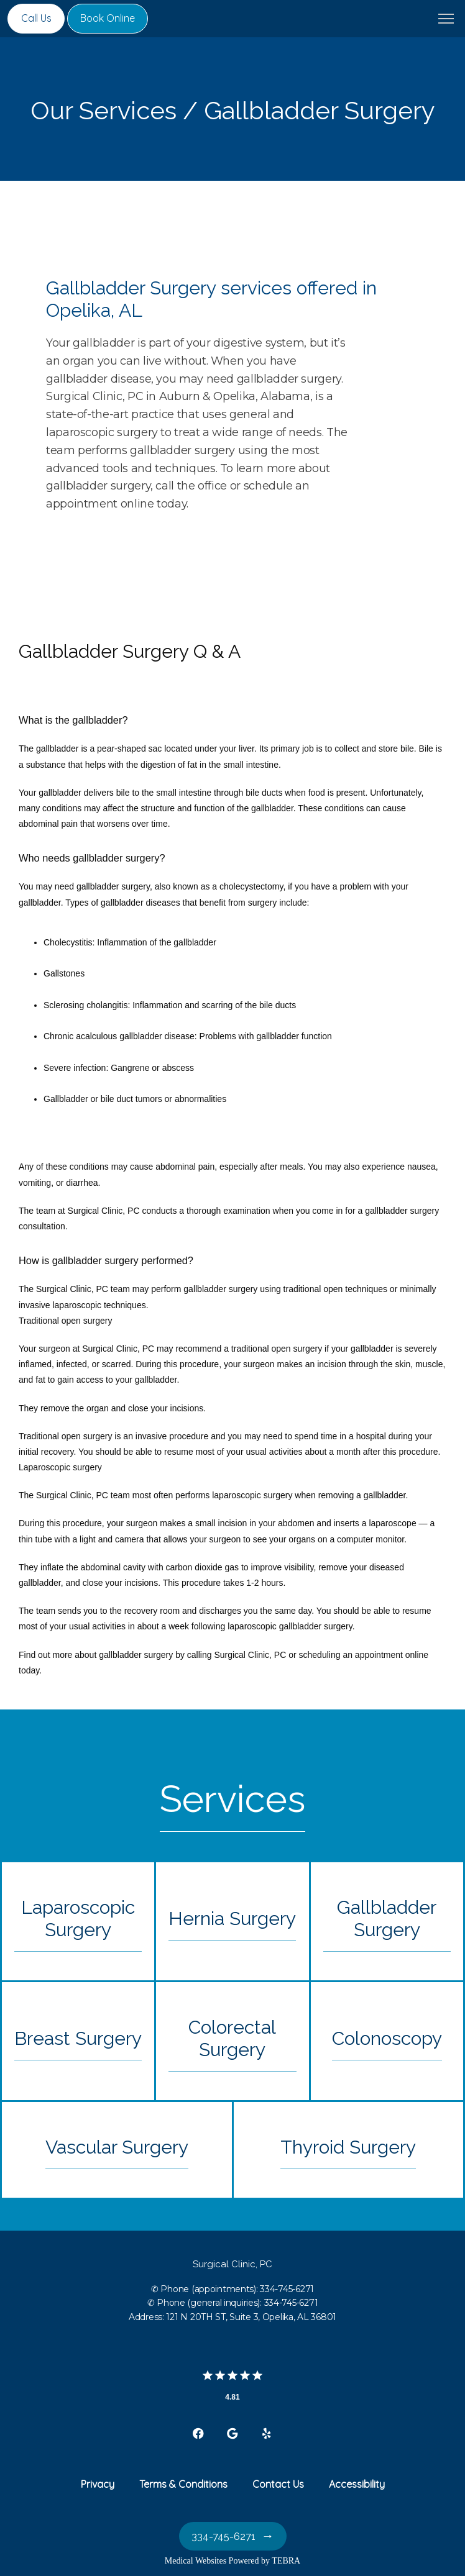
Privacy (97, 2484)
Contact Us (278, 2484)
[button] (446, 19)
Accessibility (357, 2484)
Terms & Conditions (183, 2484)
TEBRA (286, 2560)
